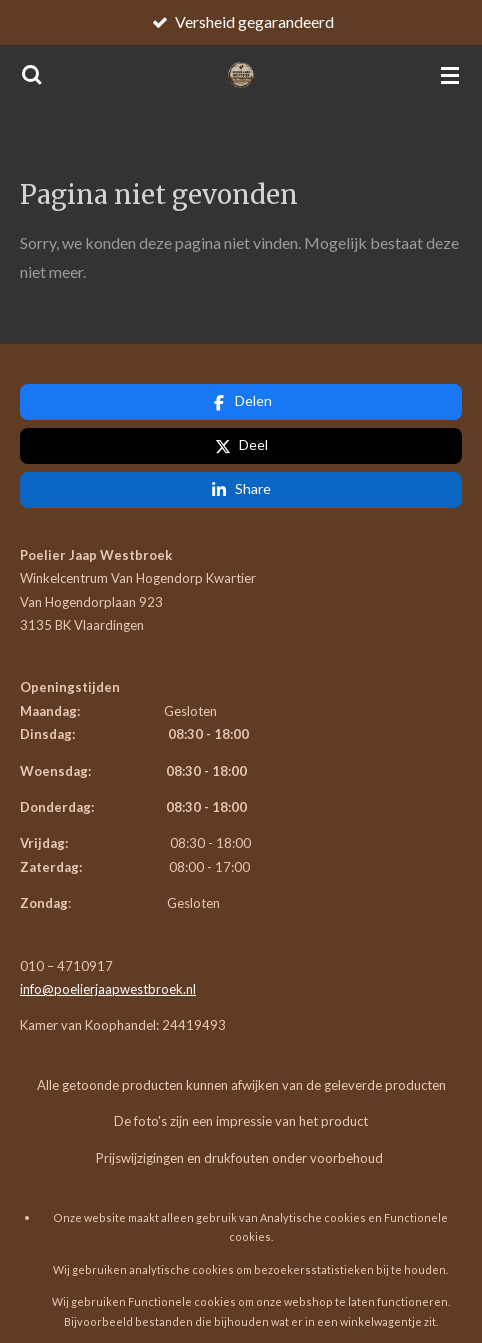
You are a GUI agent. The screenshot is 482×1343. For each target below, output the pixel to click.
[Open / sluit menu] (450, 75)
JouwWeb (111, 1291)
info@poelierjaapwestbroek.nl (108, 901)
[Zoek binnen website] (32, 75)
